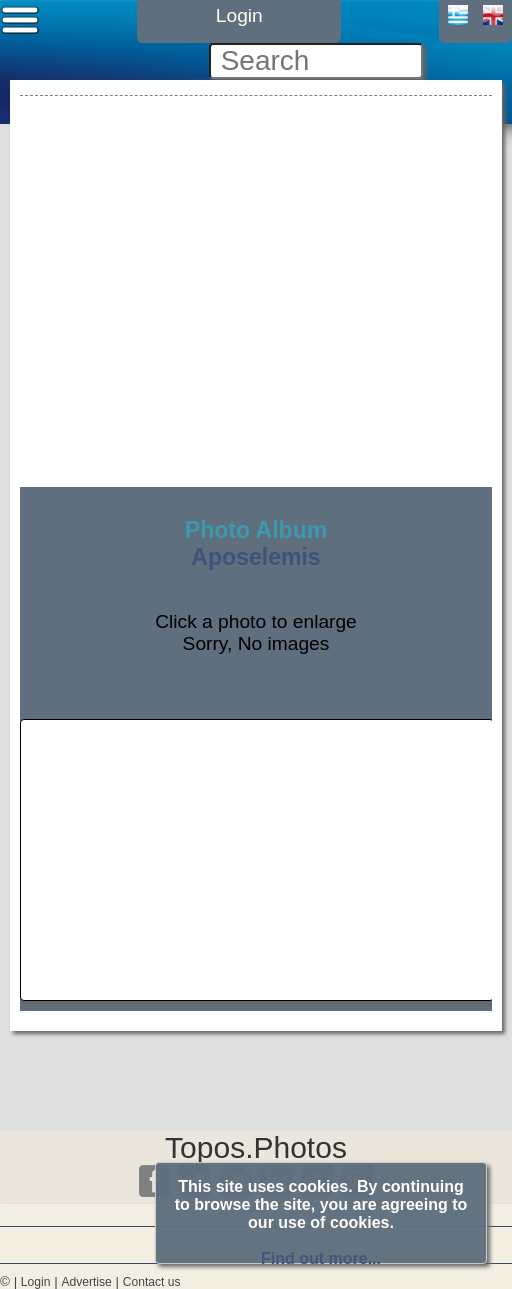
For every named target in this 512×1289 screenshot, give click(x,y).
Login (36, 1282)
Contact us (152, 1282)
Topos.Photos (256, 1147)
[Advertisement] (256, 241)
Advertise (86, 1282)
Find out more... (321, 1258)
